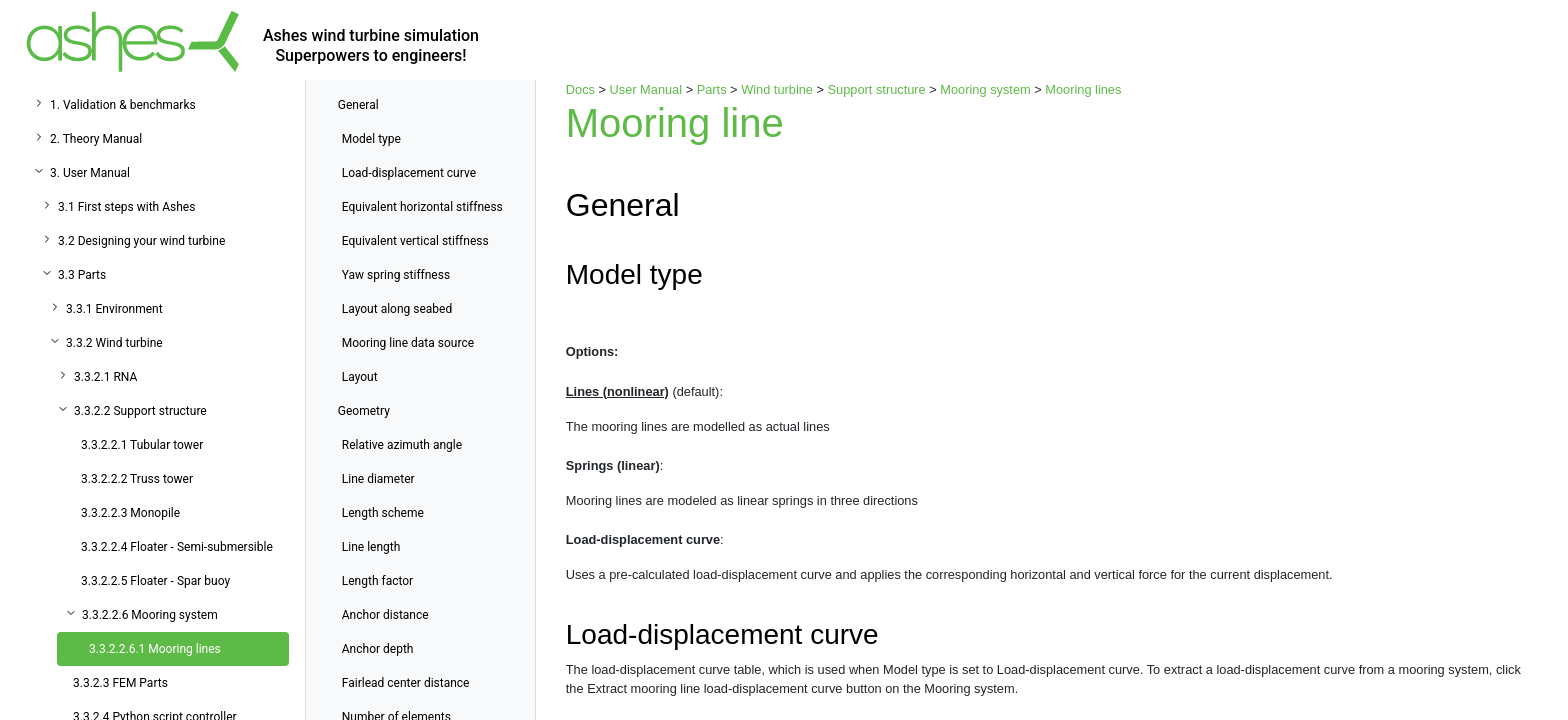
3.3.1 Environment (114, 309)
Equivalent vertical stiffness (415, 241)
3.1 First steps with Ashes (126, 207)
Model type (371, 139)
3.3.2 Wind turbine (114, 343)
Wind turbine (777, 89)
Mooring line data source (408, 343)
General (358, 105)
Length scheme (383, 513)
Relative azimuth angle (402, 445)
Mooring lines (1083, 89)
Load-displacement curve (409, 173)
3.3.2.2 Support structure (140, 411)
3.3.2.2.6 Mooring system (150, 615)
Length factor (377, 581)
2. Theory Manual (96, 139)
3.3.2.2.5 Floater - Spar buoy (155, 581)
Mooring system (985, 89)
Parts (712, 89)
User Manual (646, 89)
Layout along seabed (397, 309)
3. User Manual (90, 173)
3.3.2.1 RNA (105, 377)
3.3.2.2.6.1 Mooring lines (155, 649)
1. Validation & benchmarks (123, 105)
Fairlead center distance (406, 683)
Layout (360, 377)
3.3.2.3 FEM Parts (120, 683)
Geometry (364, 411)
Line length (371, 547)
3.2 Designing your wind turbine (141, 241)
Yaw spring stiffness (396, 275)
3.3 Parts (82, 275)
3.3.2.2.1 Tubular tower (142, 445)
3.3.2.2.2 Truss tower (137, 479)
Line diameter (378, 479)
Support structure (877, 89)
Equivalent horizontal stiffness (422, 207)
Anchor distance (385, 615)
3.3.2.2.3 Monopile (130, 513)
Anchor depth (378, 649)
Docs (580, 89)
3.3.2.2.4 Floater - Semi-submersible (177, 547)
